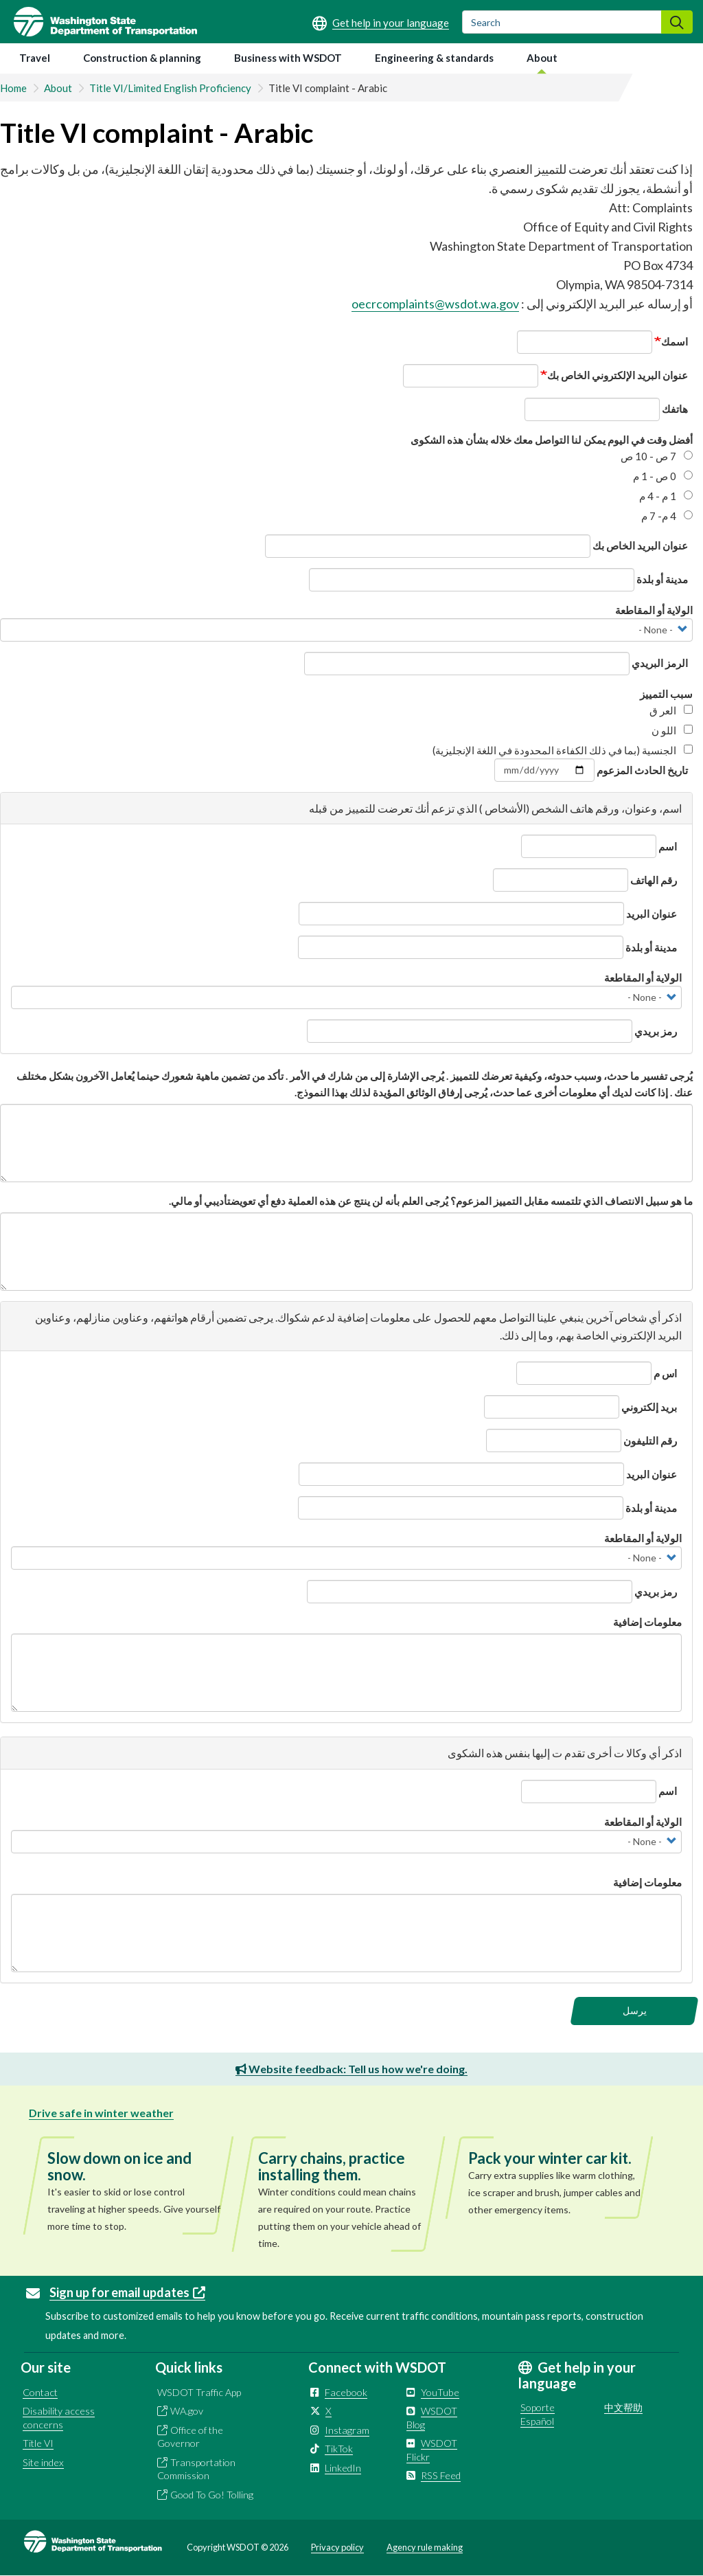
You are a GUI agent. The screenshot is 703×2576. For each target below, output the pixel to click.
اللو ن (672, 730)
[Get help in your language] (380, 22)
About (542, 58)
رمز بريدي (655, 1031)
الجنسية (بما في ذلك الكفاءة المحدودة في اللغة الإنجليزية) (563, 750)
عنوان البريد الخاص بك (640, 545)
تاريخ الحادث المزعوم (642, 770)
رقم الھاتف (653, 880)
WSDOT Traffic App (199, 2392)
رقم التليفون (650, 1440)
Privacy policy (337, 2547)
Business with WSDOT (288, 58)
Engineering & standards (434, 58)
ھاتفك (675, 409)
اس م (665, 1373)
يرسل (635, 2010)
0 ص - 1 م (663, 476)
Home (13, 88)
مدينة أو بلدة (662, 579)
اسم (667, 846)
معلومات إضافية (647, 1622)
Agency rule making (425, 2547)
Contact (40, 2392)
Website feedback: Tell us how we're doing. (351, 2068)
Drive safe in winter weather (101, 2112)
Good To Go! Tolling (211, 2494)
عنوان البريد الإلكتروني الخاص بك (617, 375)
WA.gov (186, 2411)
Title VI (38, 2443)
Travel (34, 58)
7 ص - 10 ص (657, 456)
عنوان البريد (651, 913)
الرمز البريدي (660, 663)
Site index (43, 2462)
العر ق (671, 710)
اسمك (674, 341)
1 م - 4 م (666, 496)
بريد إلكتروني (649, 1407)
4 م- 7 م (667, 516)
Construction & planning (142, 58)
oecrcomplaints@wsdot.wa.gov (435, 303)
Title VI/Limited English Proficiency (170, 88)
